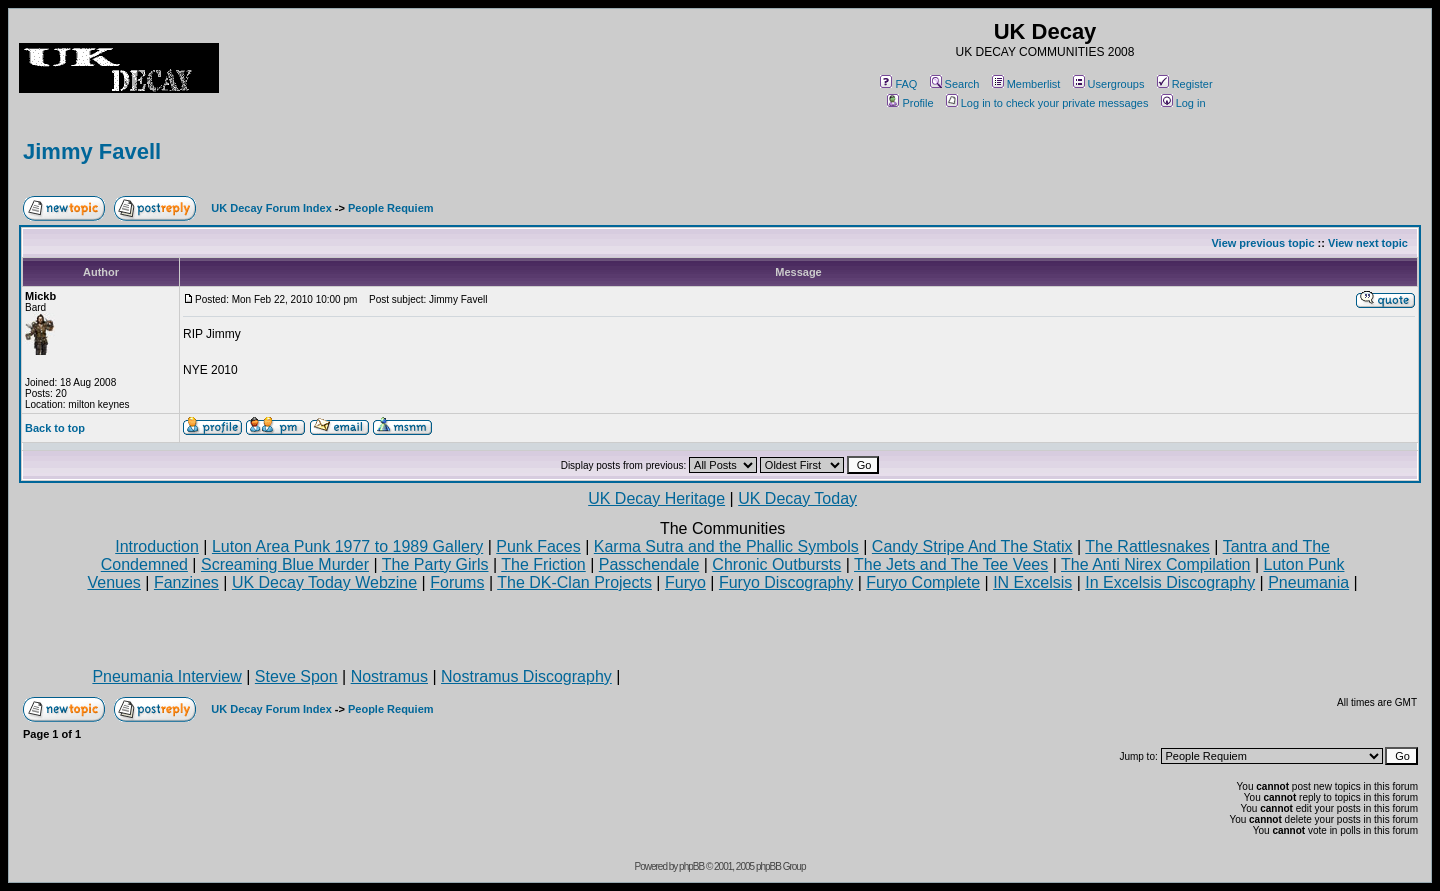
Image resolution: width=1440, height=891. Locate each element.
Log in (1183, 103)
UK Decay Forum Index (271, 208)
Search (955, 84)
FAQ (898, 84)
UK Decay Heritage (656, 498)
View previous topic (1262, 243)
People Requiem (391, 208)
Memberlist (1026, 84)
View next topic (1368, 243)
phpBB (691, 866)
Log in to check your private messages (1047, 103)
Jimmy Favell (92, 151)
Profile (910, 103)
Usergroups (1109, 84)
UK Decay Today (797, 498)
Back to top (55, 428)
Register (1185, 84)
